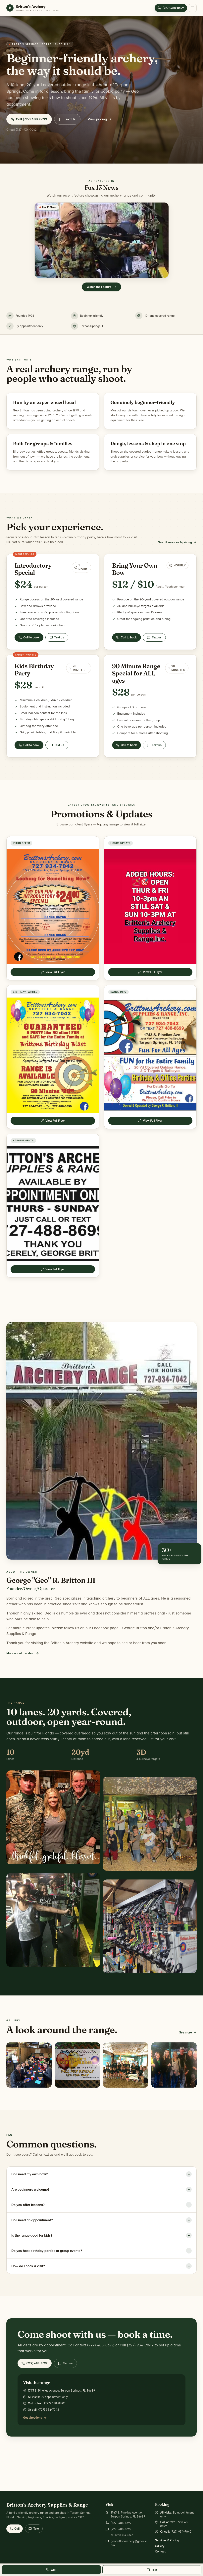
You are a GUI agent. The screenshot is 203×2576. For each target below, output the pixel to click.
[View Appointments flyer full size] (53, 1203)
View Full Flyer (53, 972)
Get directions (35, 2417)
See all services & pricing (177, 542)
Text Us (67, 119)
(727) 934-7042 (124, 2535)
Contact (160, 2551)
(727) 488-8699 (35, 2363)
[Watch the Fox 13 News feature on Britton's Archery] (102, 240)
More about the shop (22, 1653)
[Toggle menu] (193, 8)
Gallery (159, 2546)
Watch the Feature (101, 286)
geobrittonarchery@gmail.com (129, 2543)
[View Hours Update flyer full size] (150, 906)
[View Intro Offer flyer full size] (53, 906)
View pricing (100, 119)
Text (33, 2528)
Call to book (29, 637)
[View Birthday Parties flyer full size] (53, 1055)
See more (188, 2032)
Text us (57, 637)
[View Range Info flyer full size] (150, 1055)
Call (15, 2528)
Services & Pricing (167, 2540)
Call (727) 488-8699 (29, 119)
